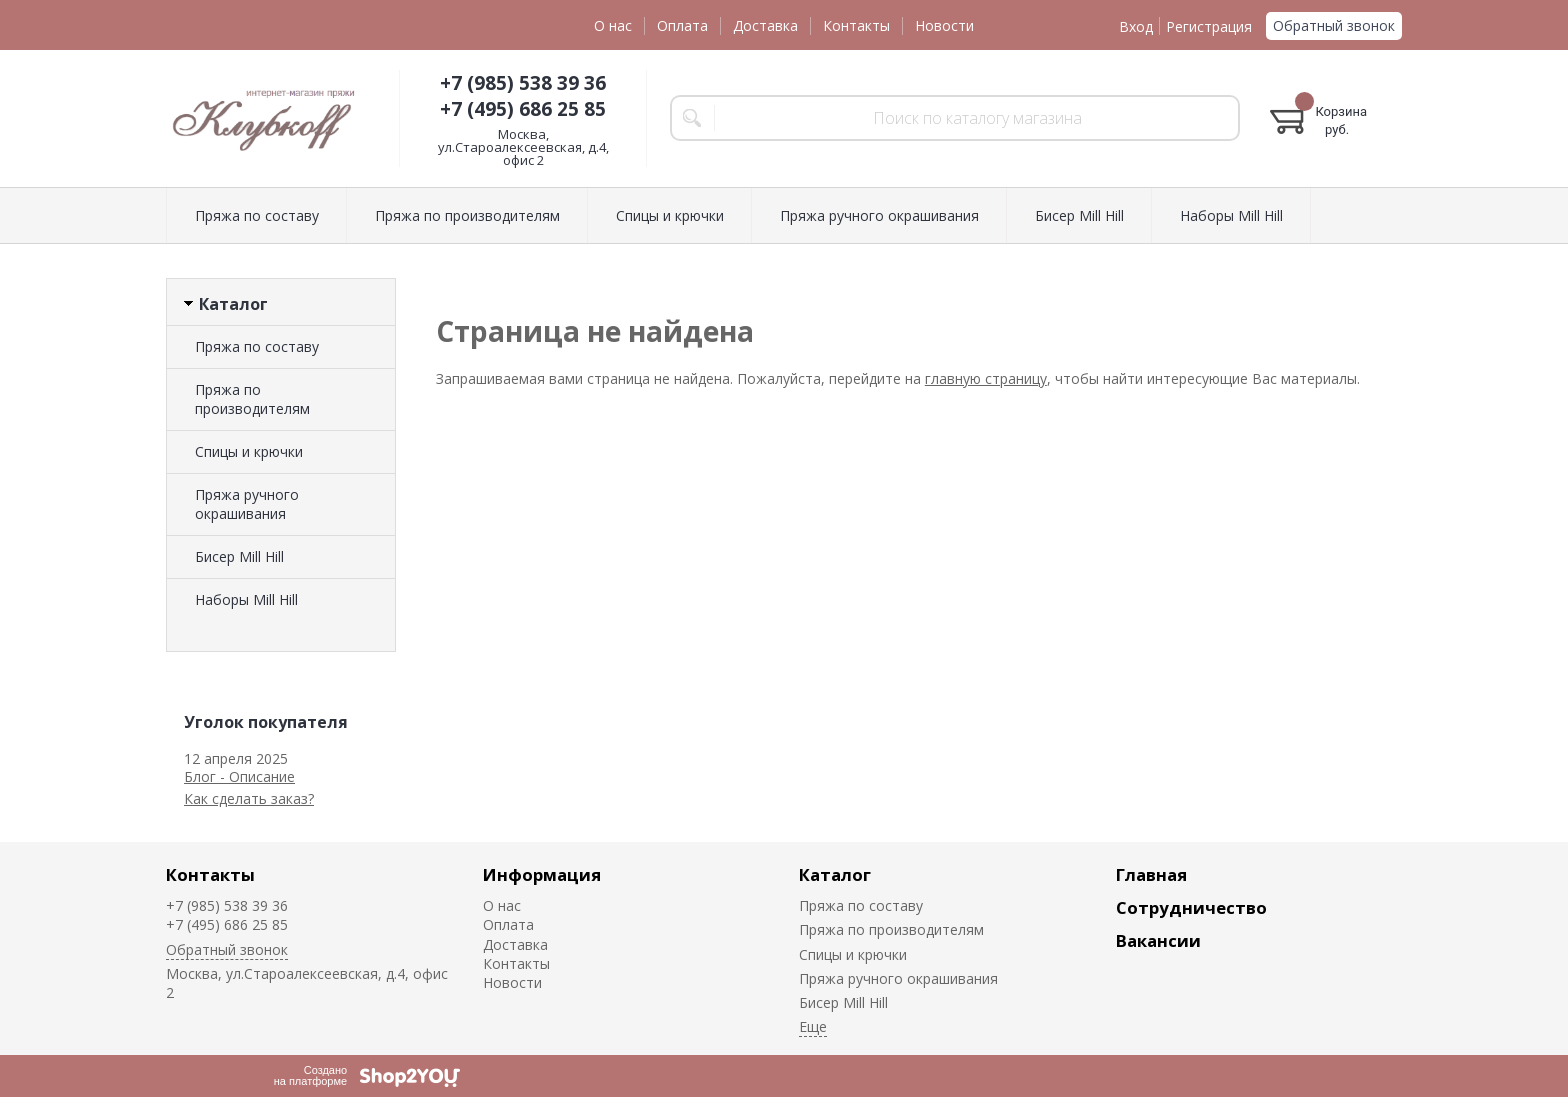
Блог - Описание (239, 776)
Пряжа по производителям (252, 399)
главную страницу (986, 378)
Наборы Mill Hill (246, 599)
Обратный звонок (1334, 25)
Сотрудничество (1191, 907)
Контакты (856, 25)
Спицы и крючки (249, 451)
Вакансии (1158, 940)
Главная (1151, 874)
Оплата (682, 25)
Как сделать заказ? (249, 798)
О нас (613, 25)
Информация (542, 874)
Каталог (835, 874)
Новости (944, 25)
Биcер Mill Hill (239, 556)
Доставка (765, 25)
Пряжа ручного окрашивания (247, 504)
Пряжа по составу (257, 346)
